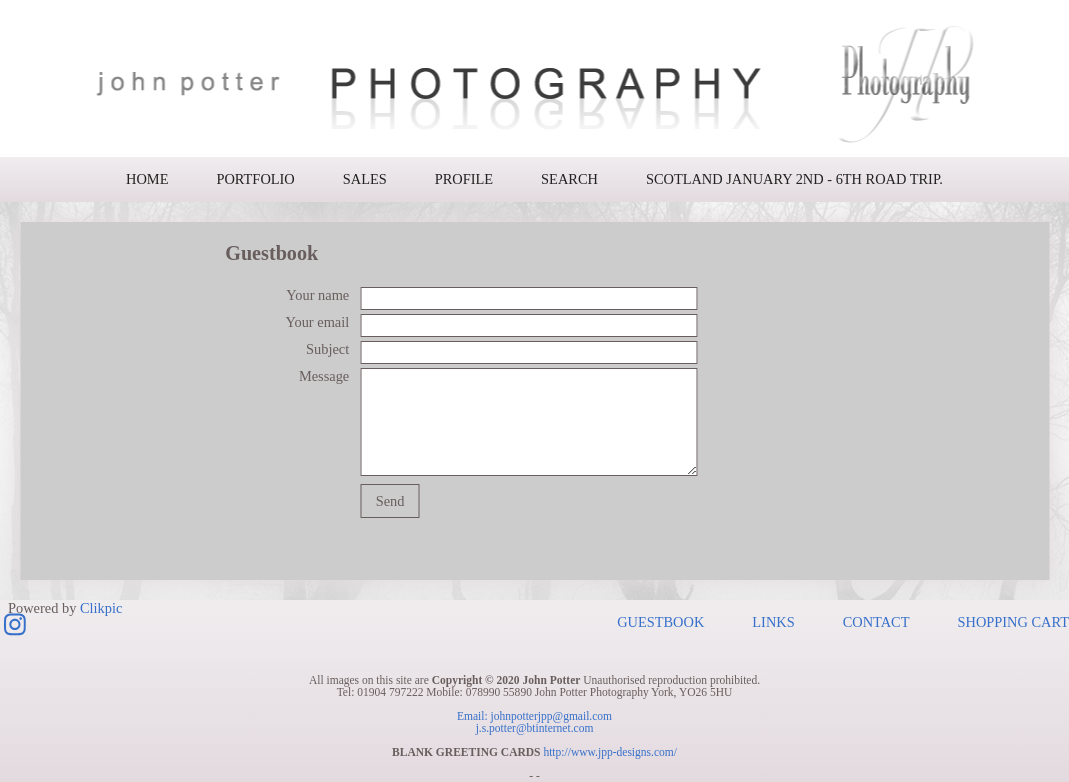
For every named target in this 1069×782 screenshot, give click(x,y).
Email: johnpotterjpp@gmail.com (534, 716)
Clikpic (101, 607)
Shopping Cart (1014, 622)
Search (569, 179)
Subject (327, 349)
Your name (317, 295)
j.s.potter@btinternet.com (535, 728)
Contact (876, 622)
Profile (464, 179)
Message (324, 376)
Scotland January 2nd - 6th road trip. (794, 179)
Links (773, 622)
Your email (318, 322)
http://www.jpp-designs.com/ (610, 752)
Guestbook (660, 622)
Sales (365, 179)
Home (147, 179)
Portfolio (255, 179)
